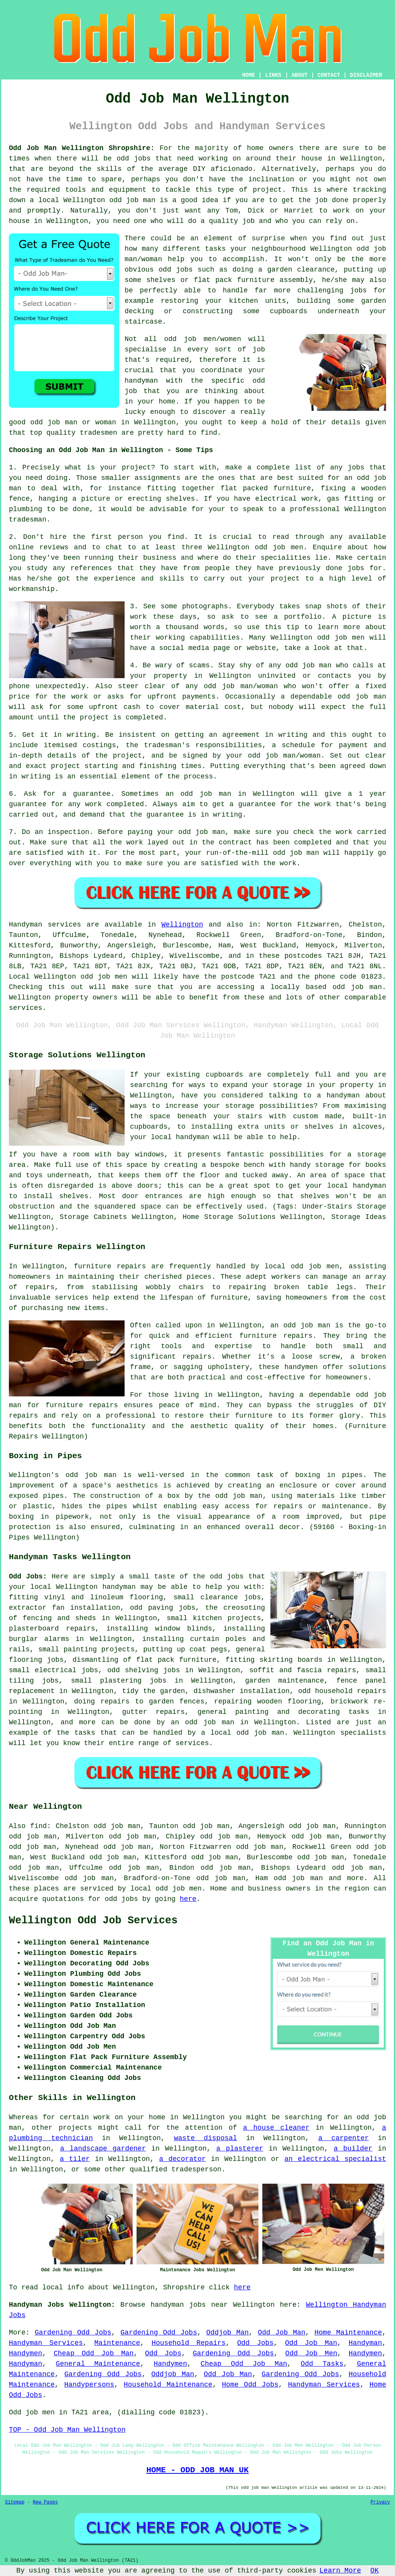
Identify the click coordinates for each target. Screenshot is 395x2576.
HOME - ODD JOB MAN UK (197, 2470)
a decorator (182, 2159)
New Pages (45, 2502)
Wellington (182, 924)
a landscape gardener (103, 2148)
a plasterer (239, 2148)
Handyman (365, 2343)
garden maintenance (284, 1681)
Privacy (380, 2502)
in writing (30, 776)
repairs (80, 1628)
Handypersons (89, 2385)
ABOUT (300, 75)
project (136, 467)
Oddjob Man (227, 2332)
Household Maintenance (168, 2385)
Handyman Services (46, 2343)
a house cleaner (276, 2128)
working (170, 637)
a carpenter (343, 2138)
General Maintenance (98, 2364)
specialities (286, 558)
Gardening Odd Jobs (73, 2332)
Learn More (340, 2570)
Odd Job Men (311, 2353)
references (91, 568)
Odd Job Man (282, 2332)
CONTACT (328, 75)
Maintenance (117, 2343)
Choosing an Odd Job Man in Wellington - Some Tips (111, 450)
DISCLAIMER (366, 75)
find (38, 1826)
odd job (371, 249)
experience (114, 578)
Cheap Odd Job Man (93, 2353)
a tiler (75, 2159)
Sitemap (14, 2502)
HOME (248, 75)
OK (374, 2570)
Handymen (25, 2353)
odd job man (132, 200)
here (188, 1899)
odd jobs (133, 158)
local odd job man (247, 1733)
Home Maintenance (348, 2332)
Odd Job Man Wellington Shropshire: (81, 148)
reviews (54, 547)
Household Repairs (189, 2343)
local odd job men (166, 1888)
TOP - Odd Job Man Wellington (67, 2430)
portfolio (302, 617)
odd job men (104, 977)
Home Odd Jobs (250, 2385)
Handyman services (45, 924)
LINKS (273, 75)
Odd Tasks (322, 2364)
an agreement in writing (258, 735)
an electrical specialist (335, 2159)
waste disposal (205, 2138)
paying (140, 832)
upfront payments (181, 697)
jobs (356, 467)
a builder (353, 2148)
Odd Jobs (255, 2343)
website (261, 648)
